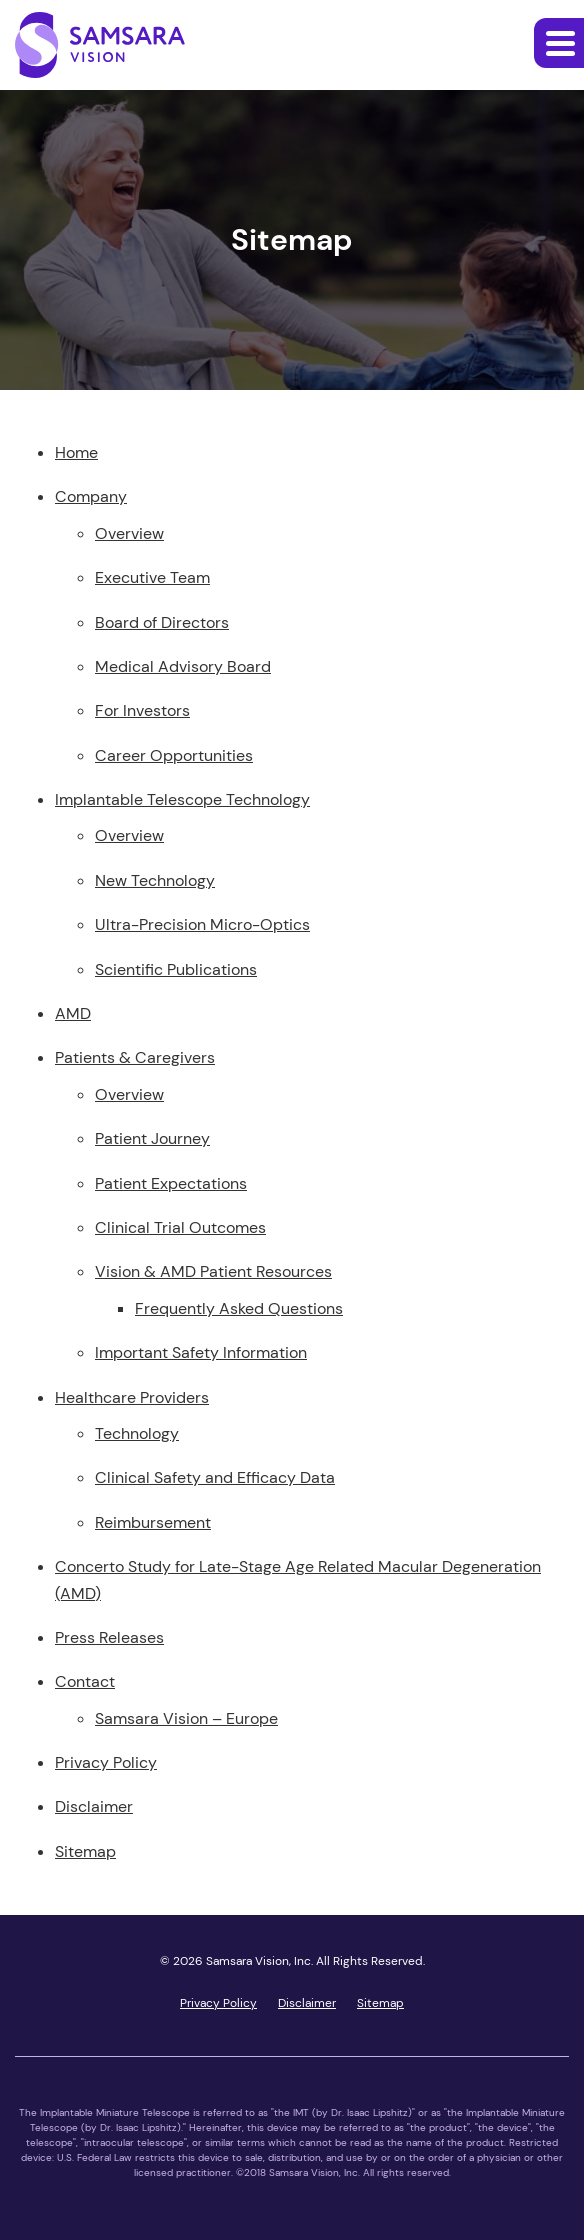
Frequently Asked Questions (239, 1308)
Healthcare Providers (132, 1397)
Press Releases (109, 1637)
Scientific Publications (176, 969)
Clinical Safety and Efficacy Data (215, 1477)
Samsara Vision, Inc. (259, 1961)
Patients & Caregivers (135, 1057)
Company (91, 496)
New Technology (155, 880)
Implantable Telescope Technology (182, 799)
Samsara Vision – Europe (186, 1718)
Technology (137, 1433)
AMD (73, 1013)
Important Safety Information (201, 1352)
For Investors (142, 710)
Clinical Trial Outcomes (180, 1227)
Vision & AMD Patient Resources (213, 1271)
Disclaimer (94, 1806)
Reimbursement (153, 1522)
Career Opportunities (174, 755)
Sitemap (85, 1851)
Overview (129, 533)
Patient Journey (152, 1138)
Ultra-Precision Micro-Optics (202, 924)
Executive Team (152, 577)
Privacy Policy (106, 1762)
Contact (85, 1681)
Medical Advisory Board (183, 666)
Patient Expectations (171, 1183)
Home (76, 452)
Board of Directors (162, 622)
